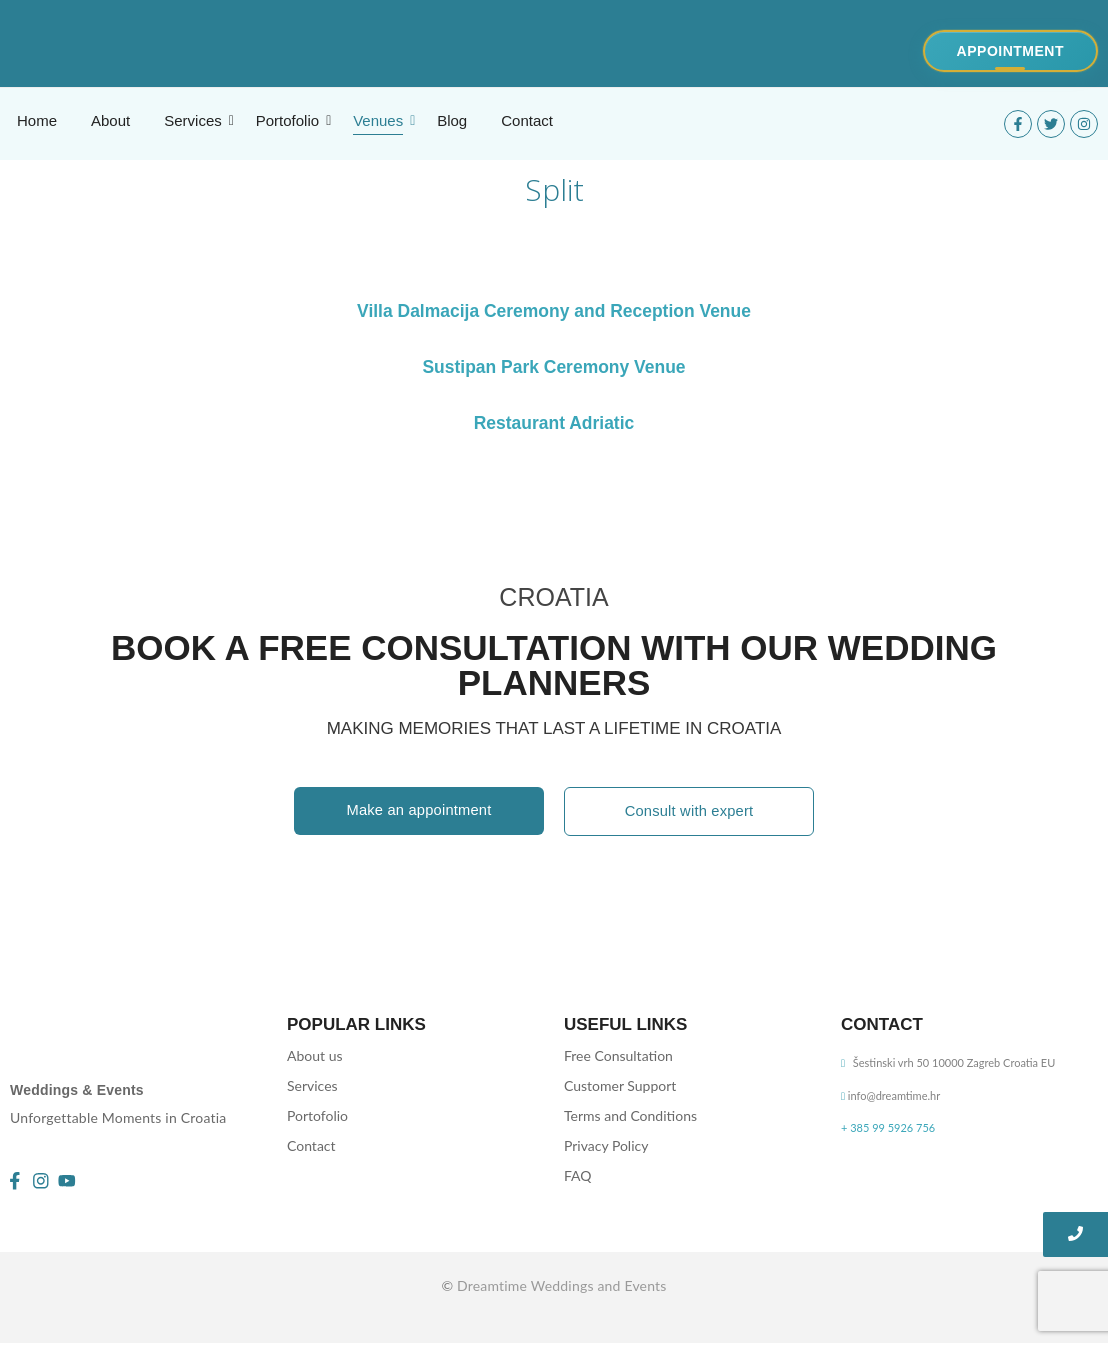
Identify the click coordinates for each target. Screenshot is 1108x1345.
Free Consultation (618, 1055)
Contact (311, 1145)
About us (315, 1055)
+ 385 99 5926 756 (888, 1127)
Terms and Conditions (630, 1115)
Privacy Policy (606, 1145)
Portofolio (317, 1115)
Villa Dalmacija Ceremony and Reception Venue (554, 311)
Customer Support (620, 1085)
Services (312, 1085)
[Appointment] (1010, 51)
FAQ (578, 1175)
